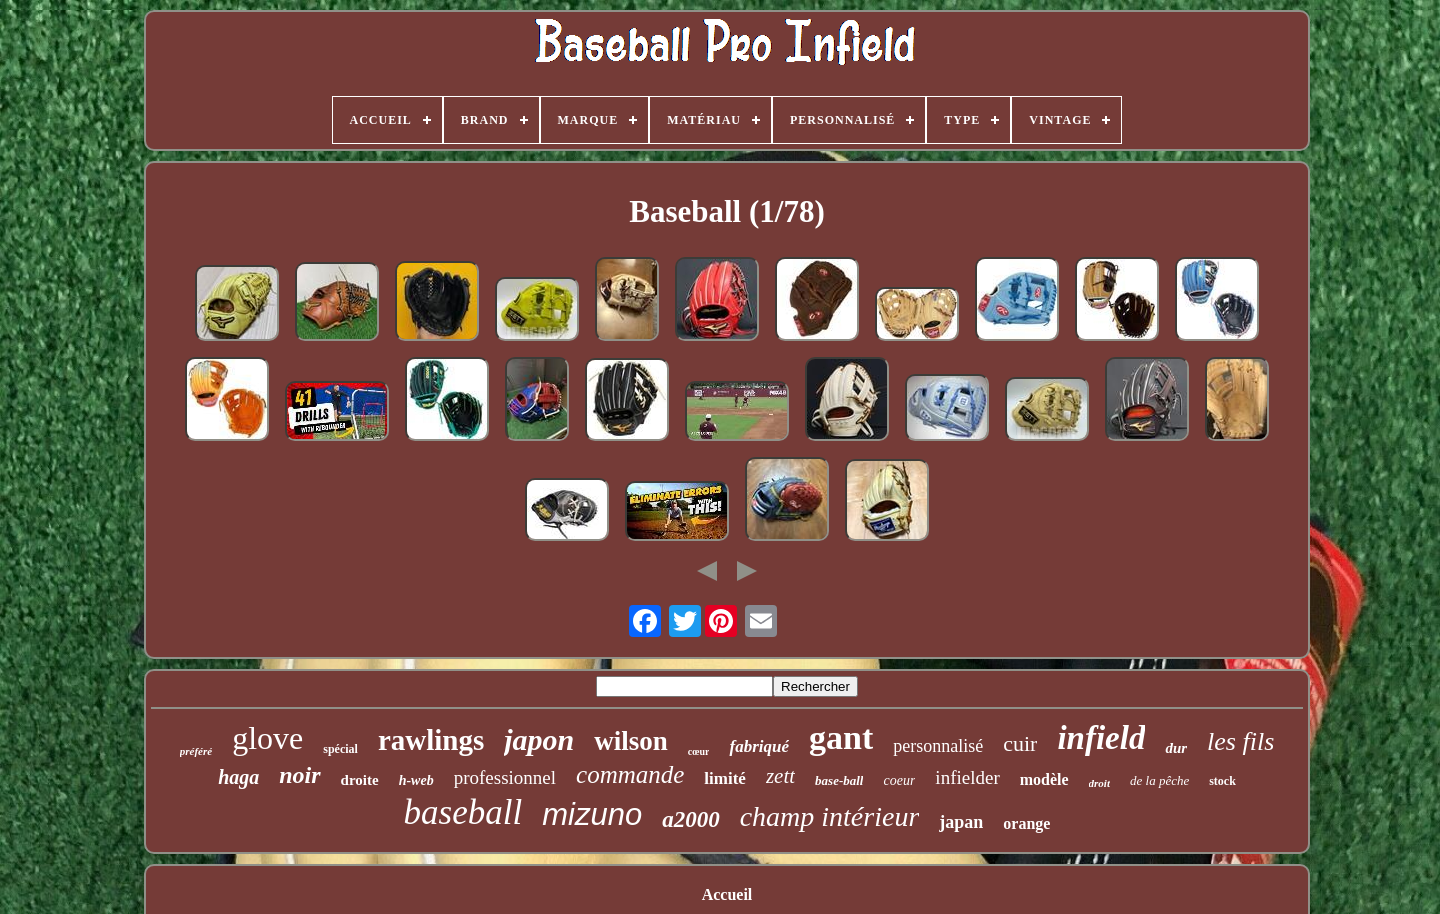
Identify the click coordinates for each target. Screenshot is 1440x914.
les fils (1240, 741)
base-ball (839, 780)
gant (841, 737)
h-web (416, 780)
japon (539, 739)
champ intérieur (830, 816)
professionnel (505, 777)
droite (360, 780)
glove (267, 738)
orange (1026, 823)
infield (1101, 738)
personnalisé (938, 746)
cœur (699, 751)
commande (630, 774)
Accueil (727, 894)
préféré (196, 751)
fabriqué (759, 746)
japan (961, 822)
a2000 (691, 819)
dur (1176, 748)
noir (299, 775)
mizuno (592, 814)
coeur (899, 780)
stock (1222, 781)
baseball (463, 812)
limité (725, 778)
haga (238, 777)
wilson (631, 741)
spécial (340, 749)
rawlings (431, 740)
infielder (967, 777)
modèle (1044, 779)
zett (780, 776)
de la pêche (1159, 780)
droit (1099, 783)
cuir (1020, 743)
